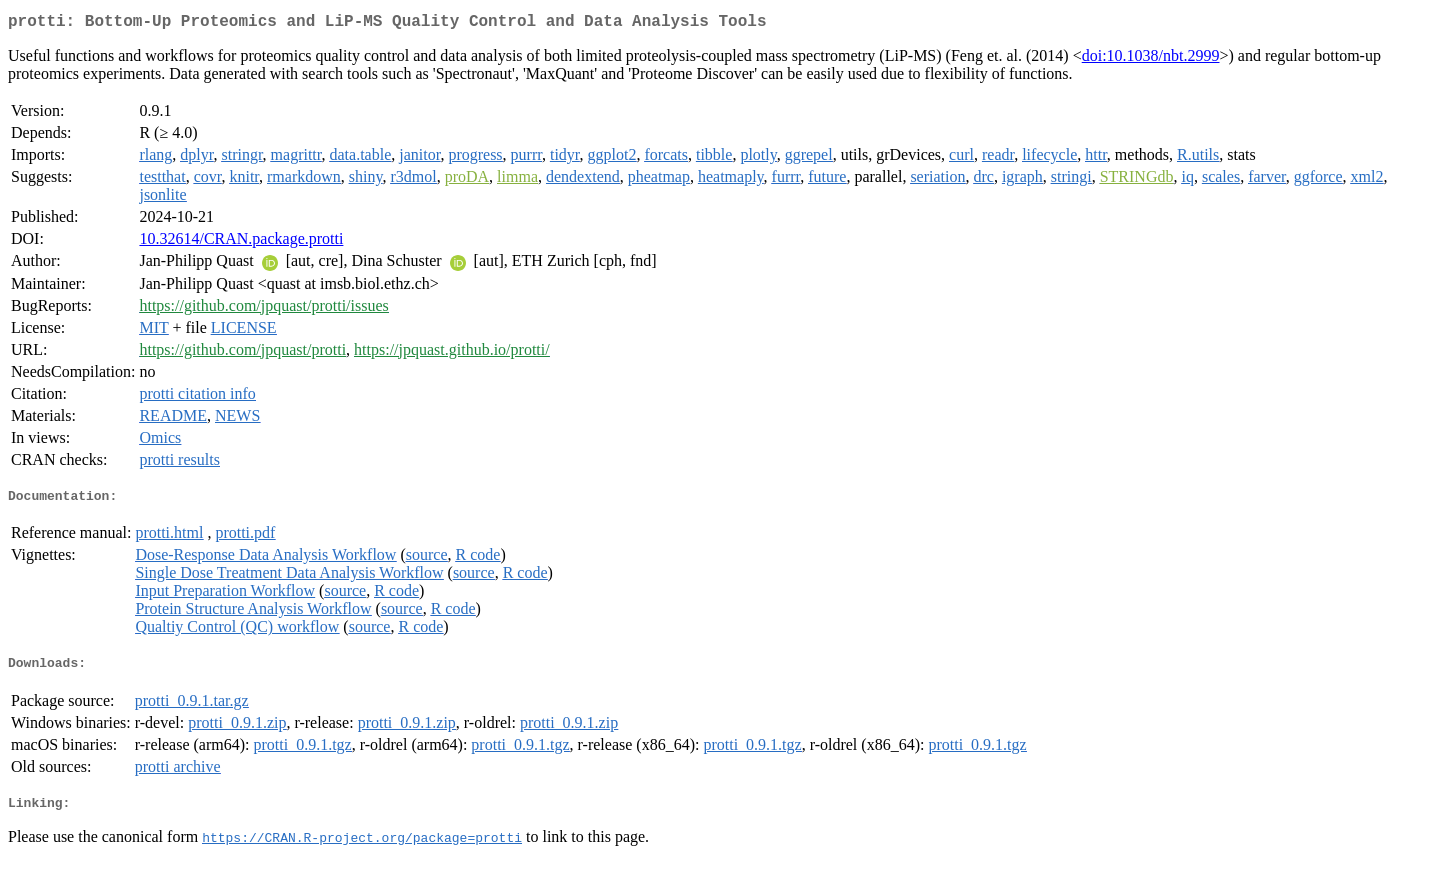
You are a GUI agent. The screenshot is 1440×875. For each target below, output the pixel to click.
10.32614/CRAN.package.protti (241, 242)
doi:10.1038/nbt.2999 (1151, 59)
